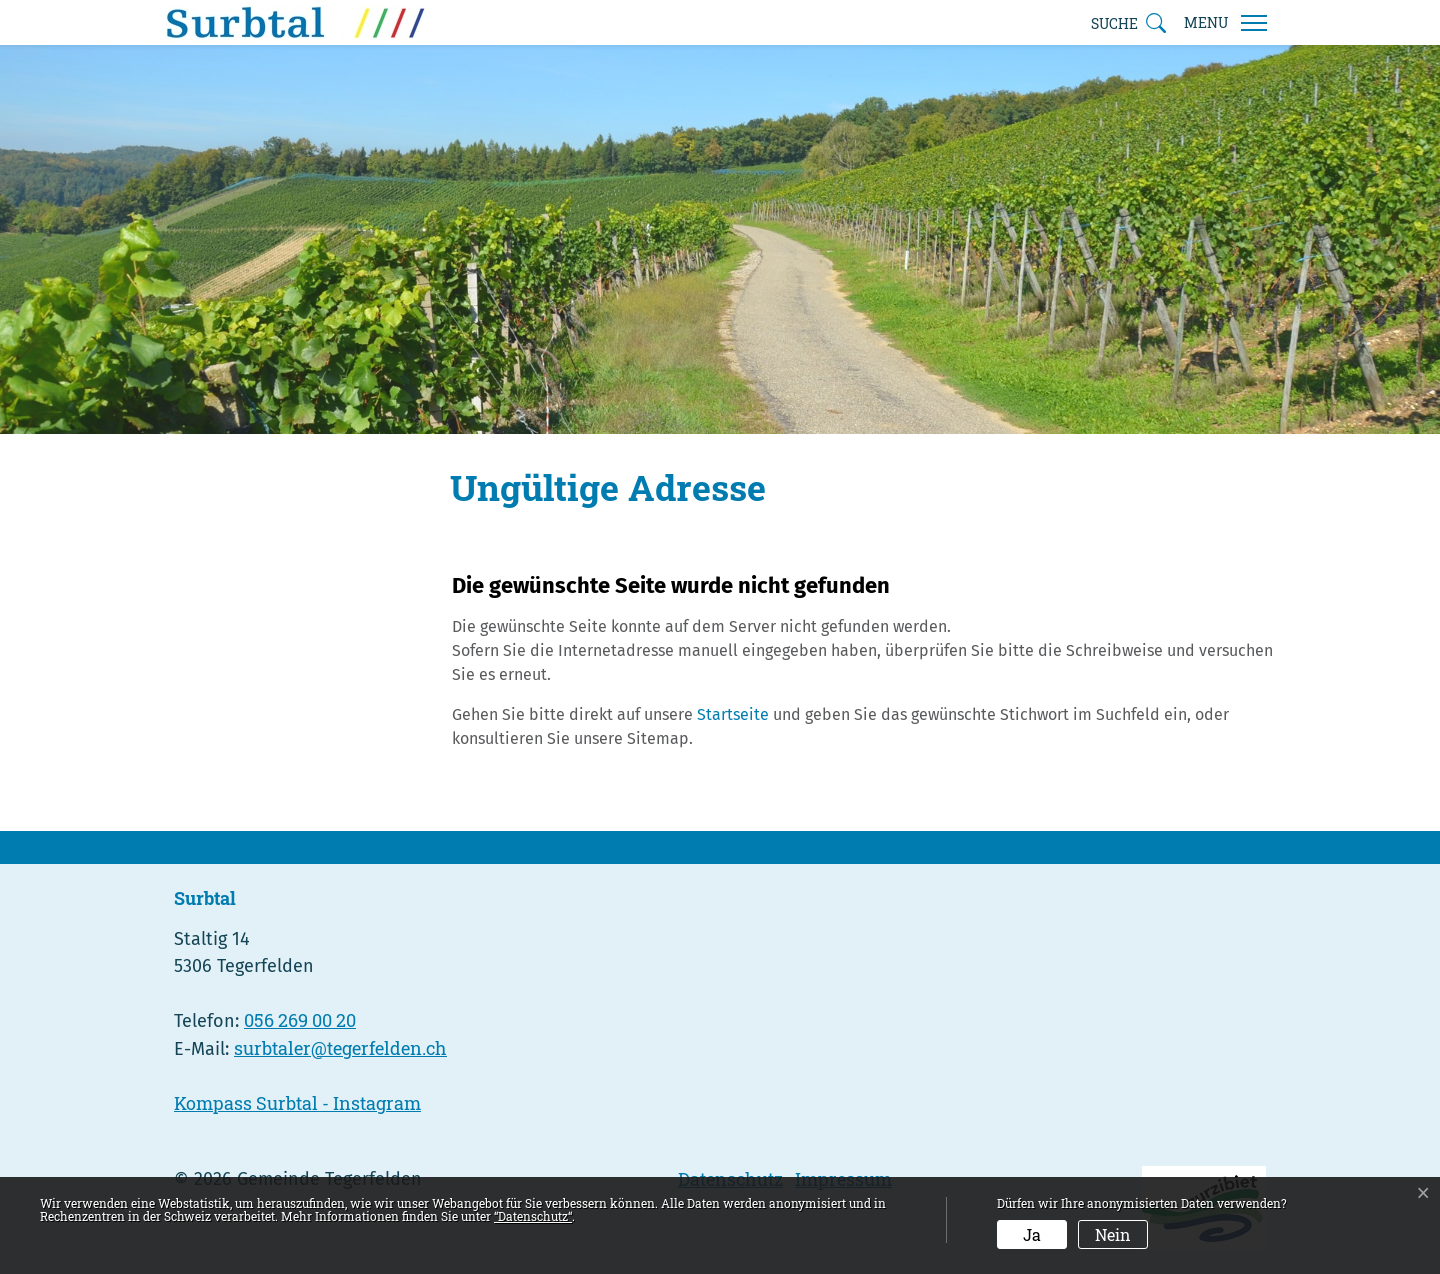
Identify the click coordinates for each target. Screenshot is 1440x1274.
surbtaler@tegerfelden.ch (340, 1048)
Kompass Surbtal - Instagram (297, 1103)
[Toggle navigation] (1225, 23)
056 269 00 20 (300, 1020)
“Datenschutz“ (533, 1216)
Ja (1032, 1234)
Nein (1113, 1234)
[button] (1128, 23)
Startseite (733, 714)
